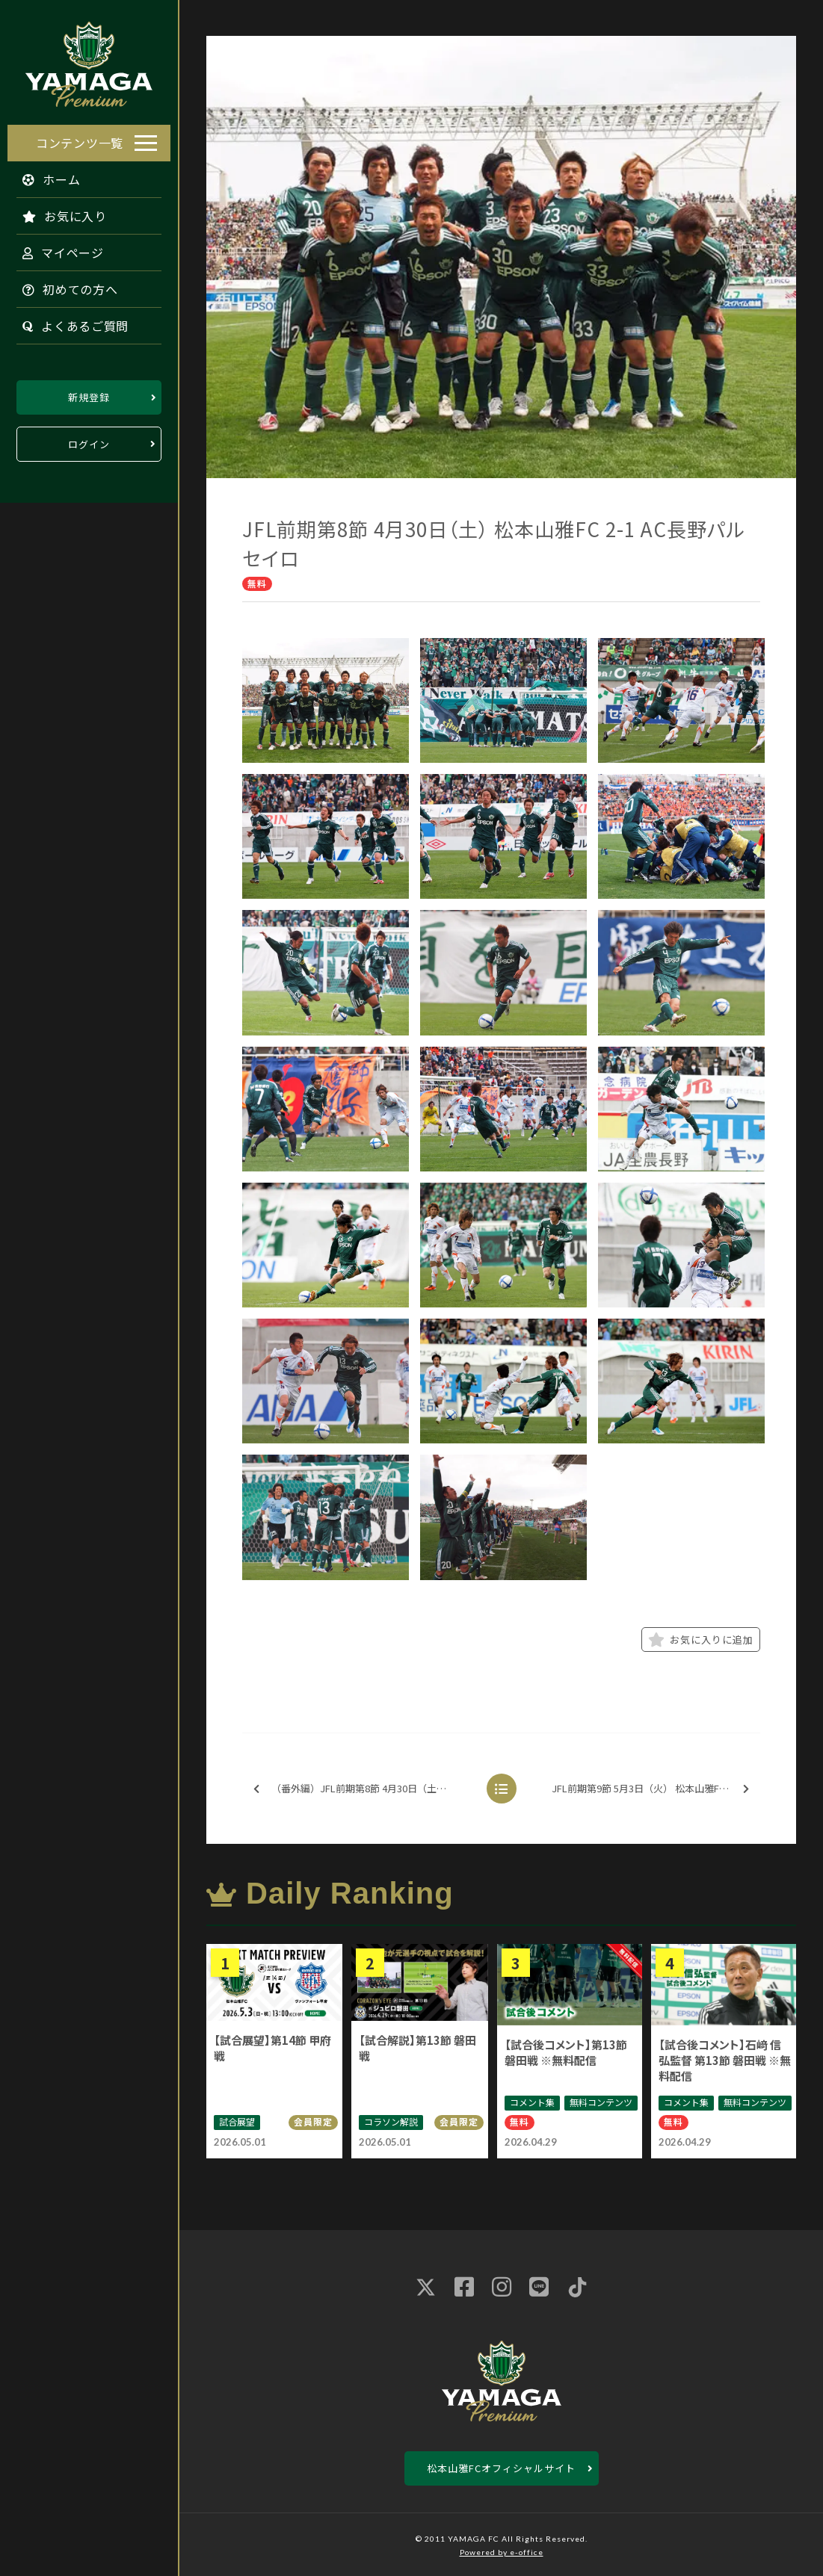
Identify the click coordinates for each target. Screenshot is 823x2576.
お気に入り (57, 212)
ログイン (89, 440)
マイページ (55, 249)
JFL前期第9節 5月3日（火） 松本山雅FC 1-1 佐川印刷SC (655, 1789)
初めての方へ (63, 285)
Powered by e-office (501, 2552)
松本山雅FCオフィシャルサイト (501, 2468)
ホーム (44, 176)
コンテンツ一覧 (79, 139)
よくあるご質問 (68, 322)
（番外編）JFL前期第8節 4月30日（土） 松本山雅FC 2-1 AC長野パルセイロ (365, 1789)
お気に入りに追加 (700, 1639)
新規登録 (89, 393)
